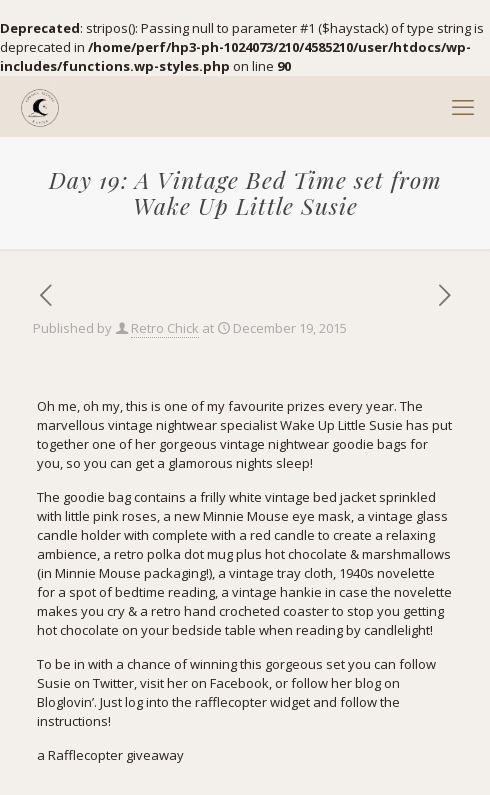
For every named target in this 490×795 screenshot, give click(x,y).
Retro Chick (165, 328)
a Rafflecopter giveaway (110, 755)
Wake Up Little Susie (341, 425)
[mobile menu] (463, 106)
